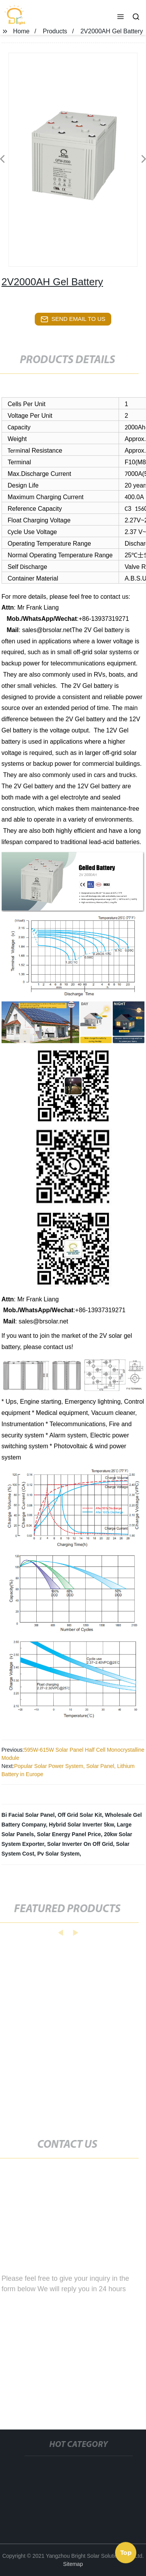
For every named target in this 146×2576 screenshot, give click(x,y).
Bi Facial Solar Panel (28, 1815)
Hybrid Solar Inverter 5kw (81, 1824)
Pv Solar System (58, 1854)
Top (126, 2552)
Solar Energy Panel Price (69, 1834)
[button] (120, 17)
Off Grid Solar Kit (80, 1815)
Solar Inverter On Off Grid (80, 1844)
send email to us (73, 319)
